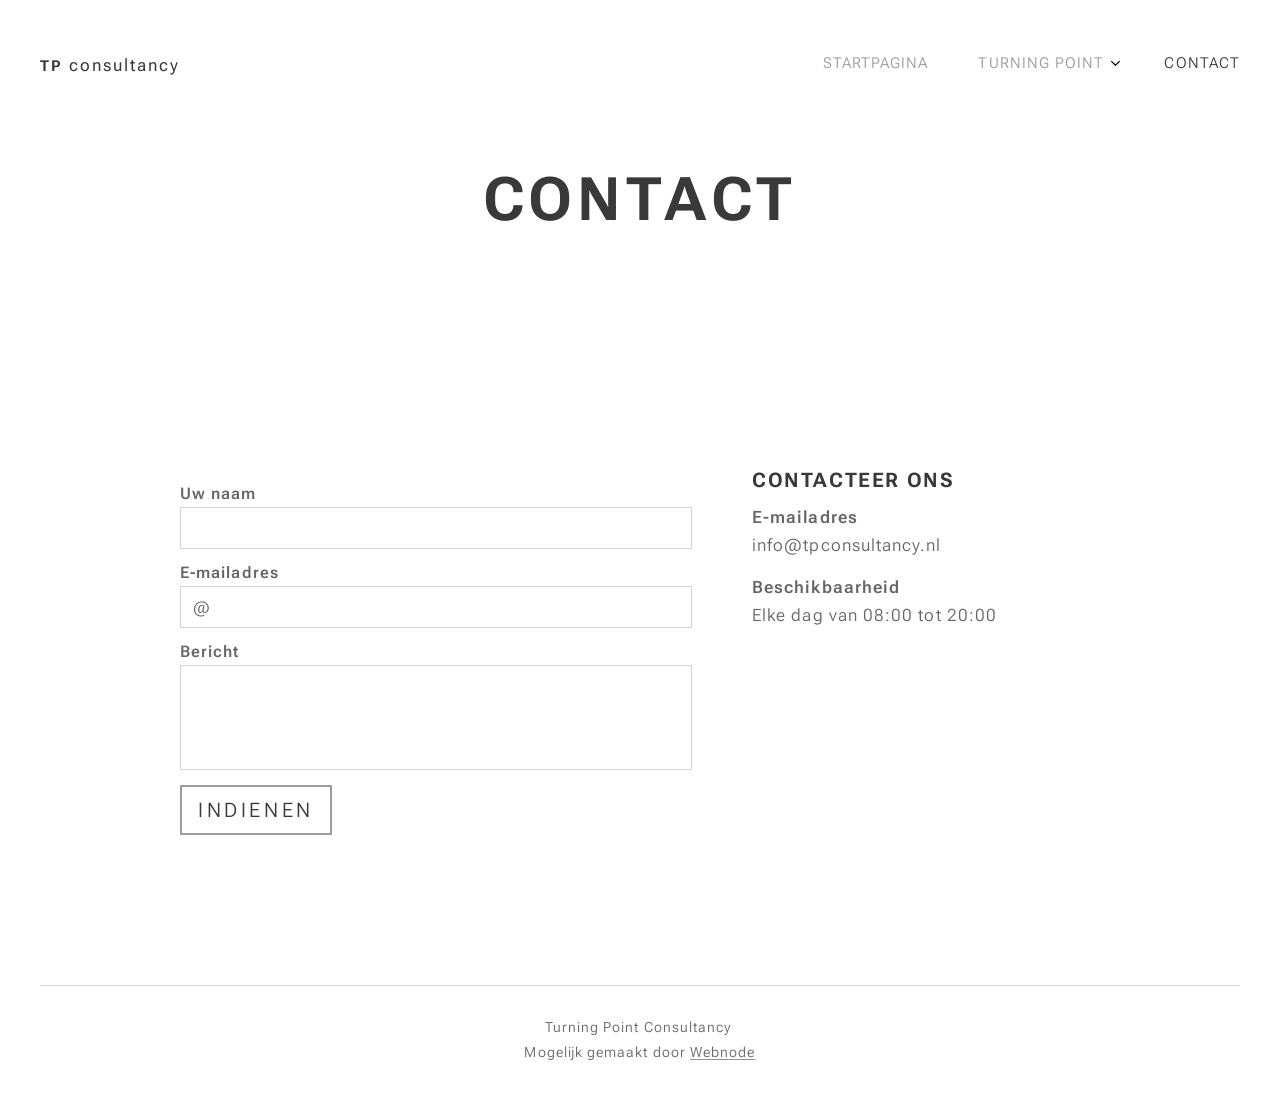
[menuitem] (1113, 65)
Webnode (723, 1052)
